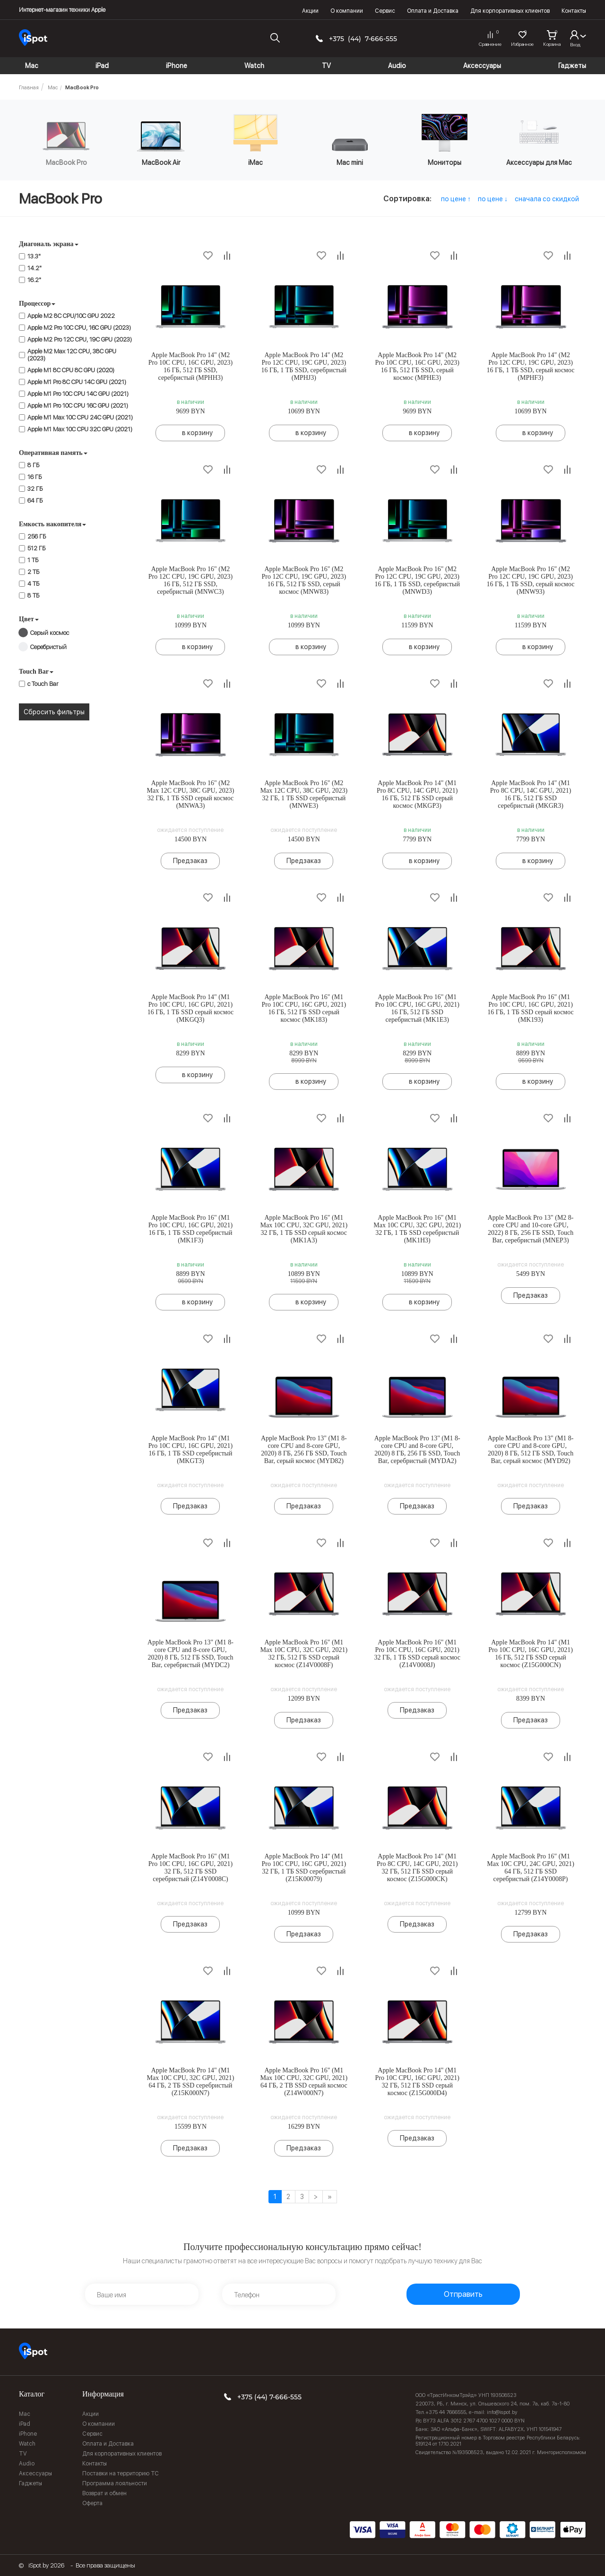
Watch (27, 2443)
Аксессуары (35, 2473)
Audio (27, 2463)
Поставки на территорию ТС (120, 2473)
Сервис (385, 11)
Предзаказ (190, 860)
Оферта (92, 2503)
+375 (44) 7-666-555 (363, 38)
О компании (346, 11)
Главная (29, 88)
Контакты (574, 11)
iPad (24, 2424)
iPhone (28, 2434)
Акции (310, 11)
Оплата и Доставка (432, 11)
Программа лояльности (114, 2483)
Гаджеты (30, 2483)
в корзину (197, 432)
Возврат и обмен (104, 2493)
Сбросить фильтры (54, 712)
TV (23, 2453)
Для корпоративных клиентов (510, 11)
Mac (53, 88)
